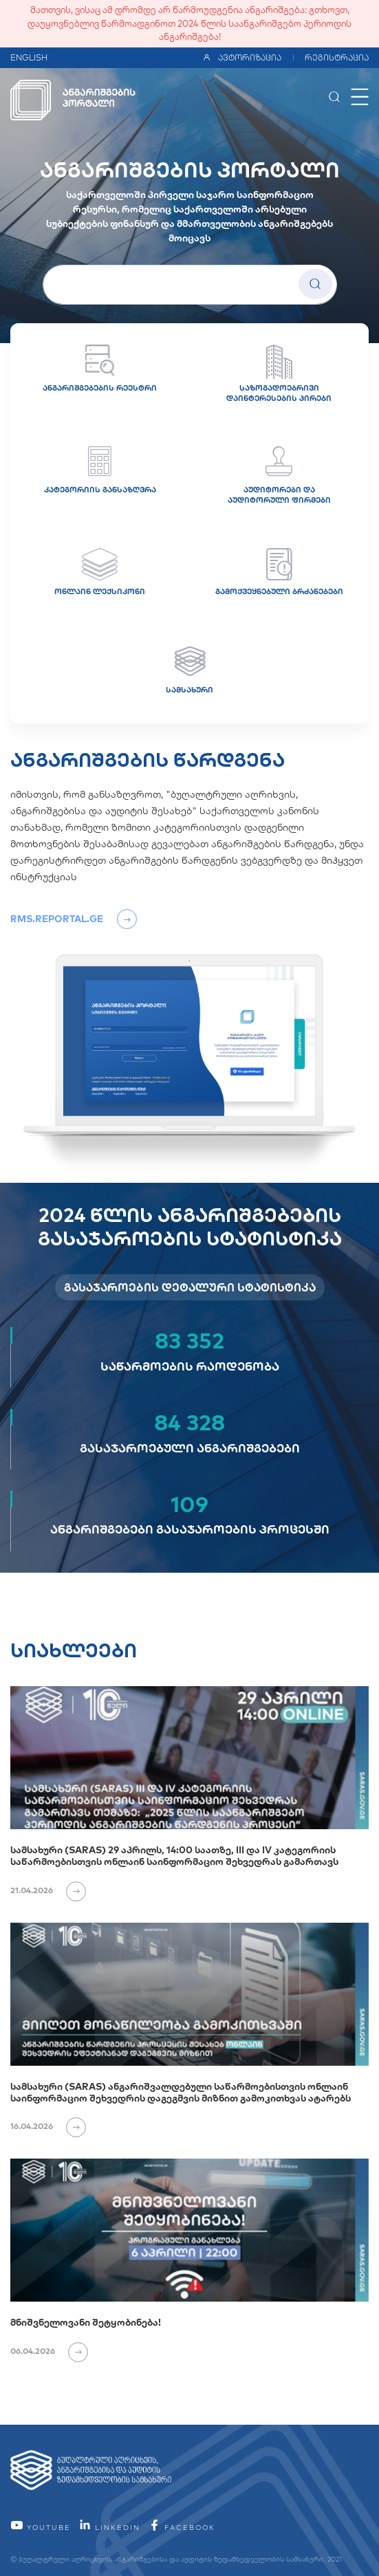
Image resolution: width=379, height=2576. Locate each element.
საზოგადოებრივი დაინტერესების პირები (279, 374)
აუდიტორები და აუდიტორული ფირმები (279, 475)
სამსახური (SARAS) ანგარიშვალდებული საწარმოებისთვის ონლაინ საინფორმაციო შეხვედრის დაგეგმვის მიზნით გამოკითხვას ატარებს (180, 2092)
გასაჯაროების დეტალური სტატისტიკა (190, 1287)
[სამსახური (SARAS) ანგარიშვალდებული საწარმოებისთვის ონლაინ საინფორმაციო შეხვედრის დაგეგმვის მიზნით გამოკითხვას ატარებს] (189, 1994)
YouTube (40, 2527)
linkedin (109, 2527)
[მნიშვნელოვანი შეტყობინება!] (189, 2230)
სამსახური (189, 670)
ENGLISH (28, 57)
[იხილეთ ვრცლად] (70, 1890)
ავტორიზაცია (241, 57)
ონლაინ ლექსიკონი (99, 572)
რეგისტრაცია (337, 57)
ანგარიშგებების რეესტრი (100, 369)
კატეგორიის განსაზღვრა (100, 470)
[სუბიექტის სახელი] (190, 285)
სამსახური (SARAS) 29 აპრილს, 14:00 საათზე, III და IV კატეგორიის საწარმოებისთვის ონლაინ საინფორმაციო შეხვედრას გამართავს (174, 1856)
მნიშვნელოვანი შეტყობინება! (85, 2322)
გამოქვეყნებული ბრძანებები (279, 572)
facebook (181, 2527)
